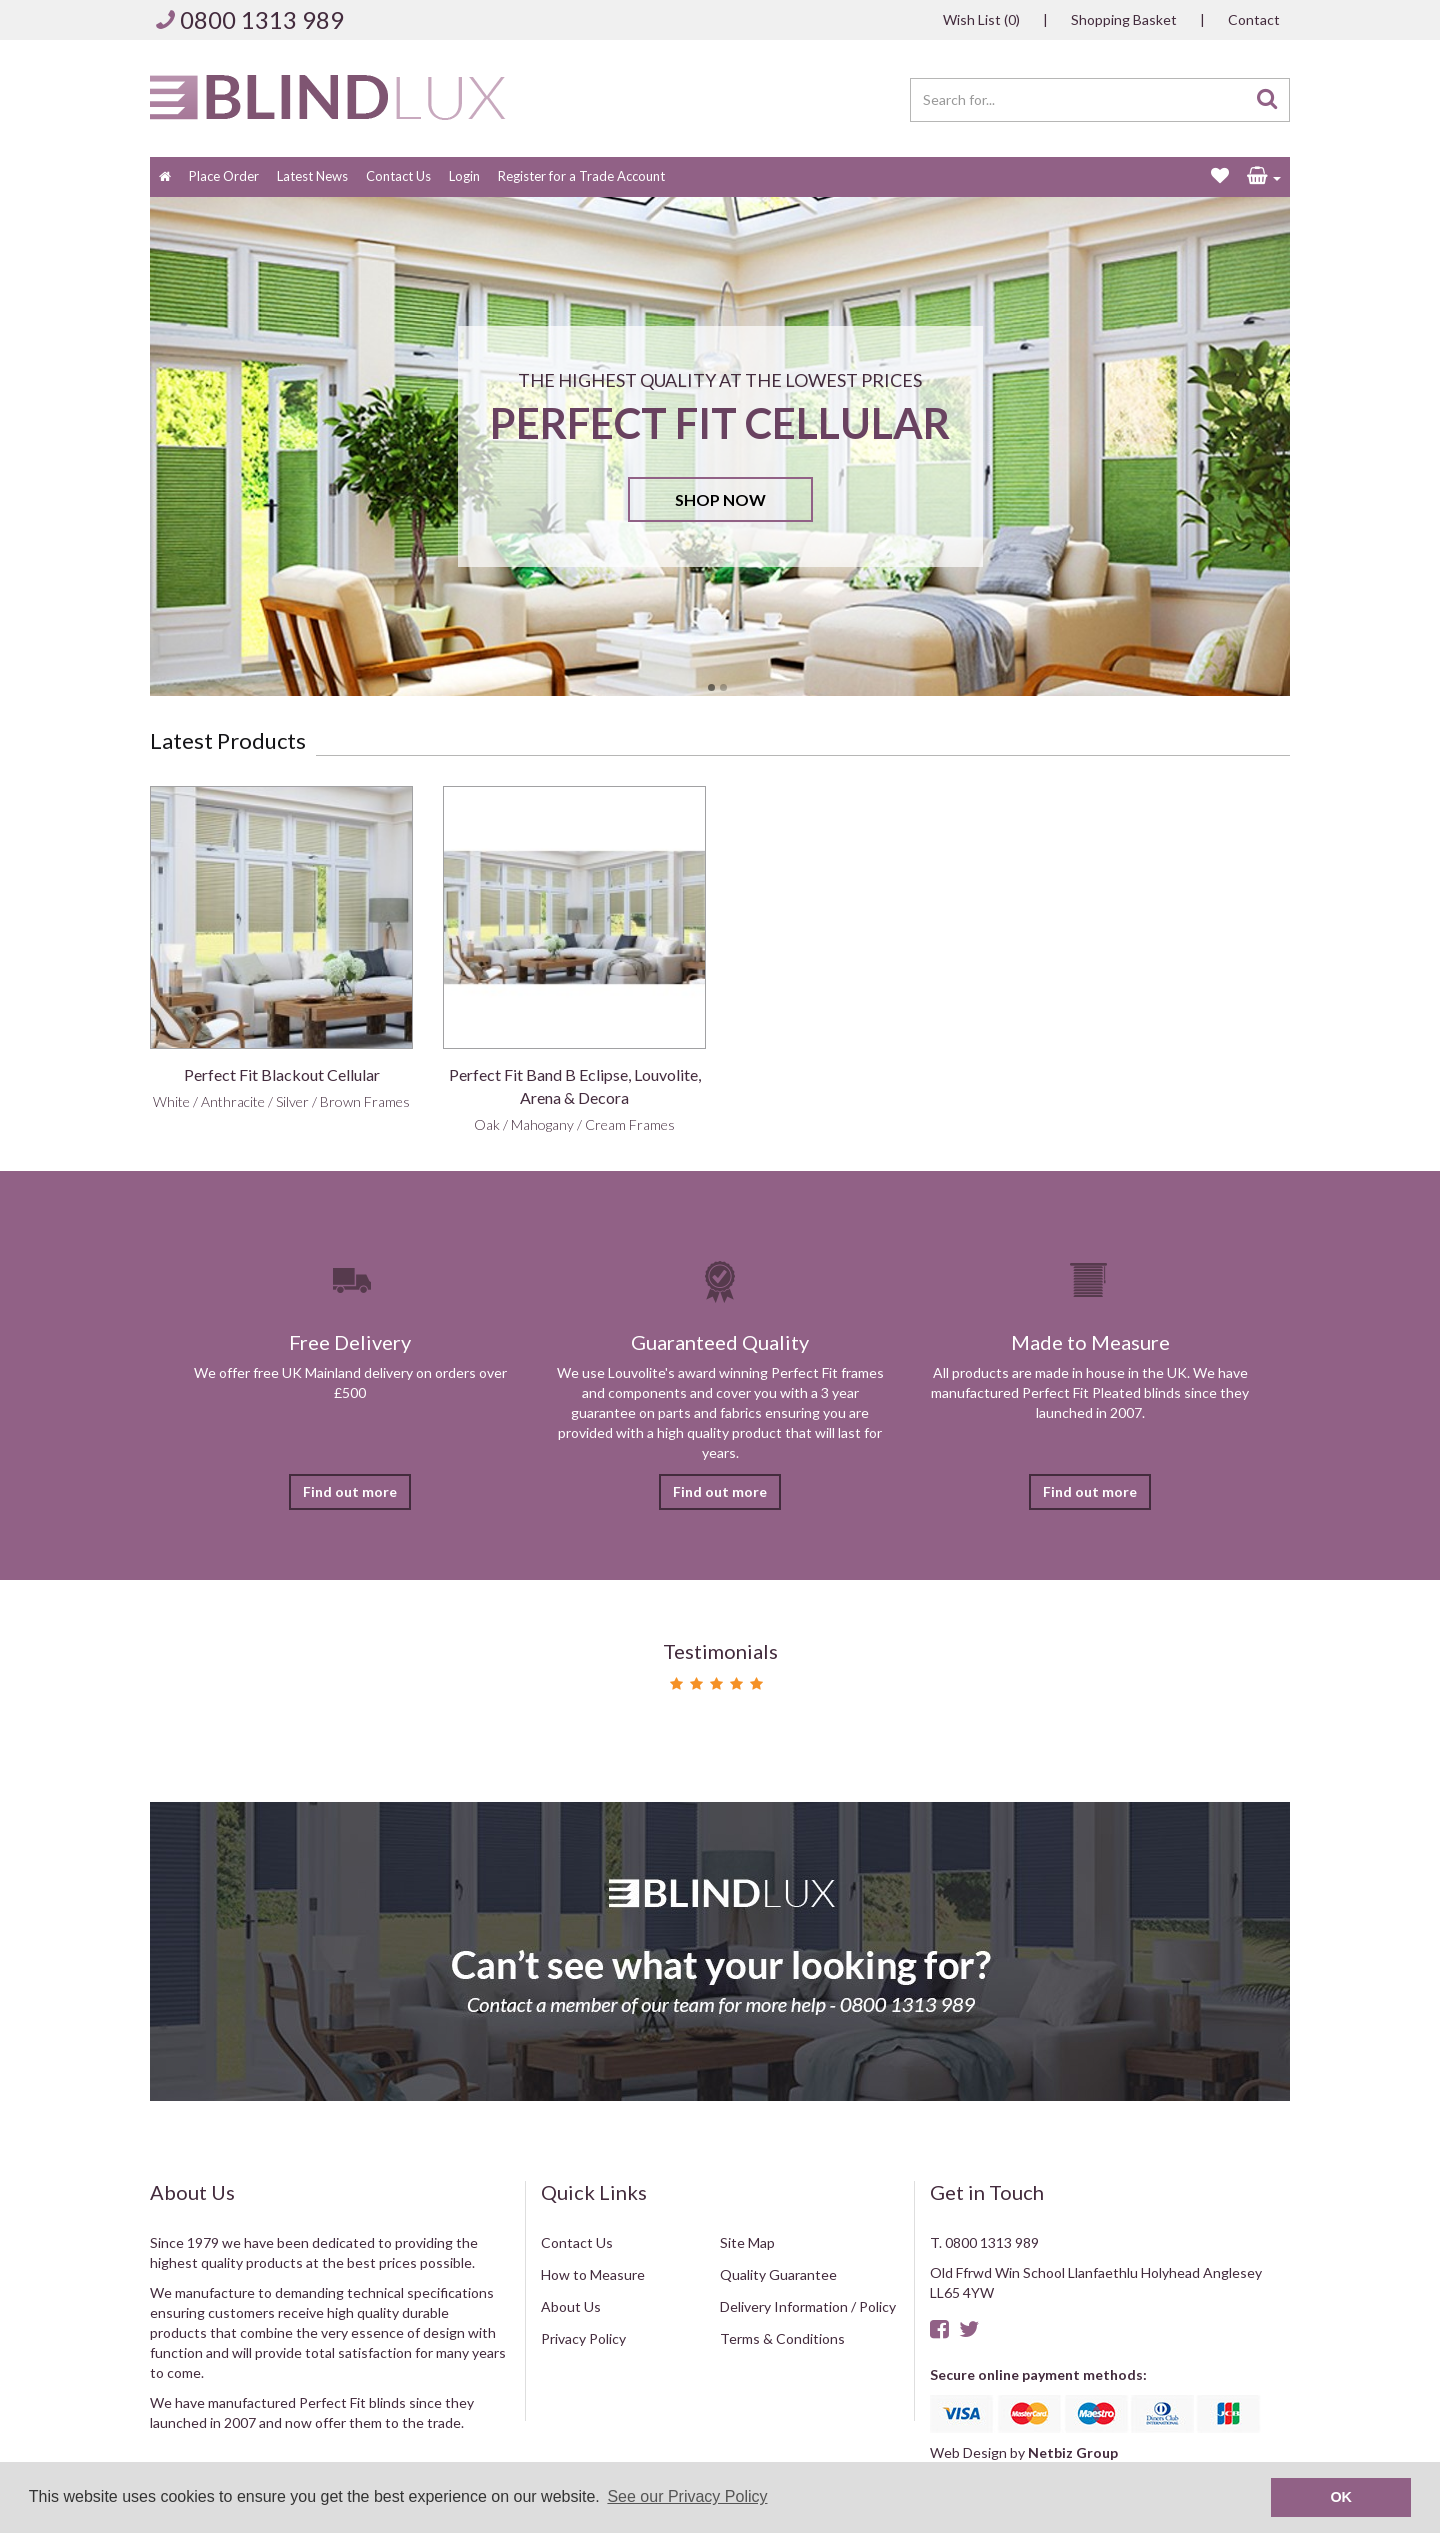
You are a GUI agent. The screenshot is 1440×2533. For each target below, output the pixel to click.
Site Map (747, 2242)
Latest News (312, 176)
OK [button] (1341, 2497)
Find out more (350, 1491)
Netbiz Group (1073, 2452)
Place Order (224, 176)
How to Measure (593, 2274)
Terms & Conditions (782, 2338)
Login (464, 176)
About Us (571, 2306)
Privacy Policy (583, 2338)
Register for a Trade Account (581, 176)
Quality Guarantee (778, 2274)
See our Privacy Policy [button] (687, 2496)
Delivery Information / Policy (808, 2306)
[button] (1264, 177)
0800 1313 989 (262, 19)
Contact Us (398, 176)
